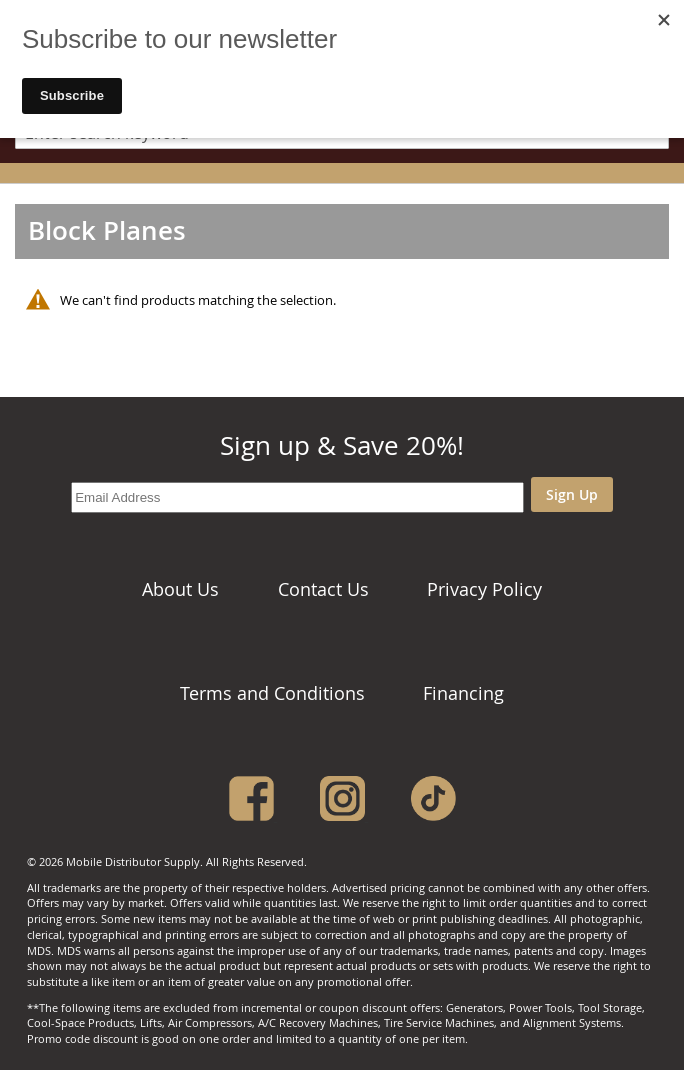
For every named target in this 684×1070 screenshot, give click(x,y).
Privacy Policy (484, 589)
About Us (180, 589)
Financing (463, 693)
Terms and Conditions (272, 693)
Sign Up (572, 494)
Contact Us (323, 589)
